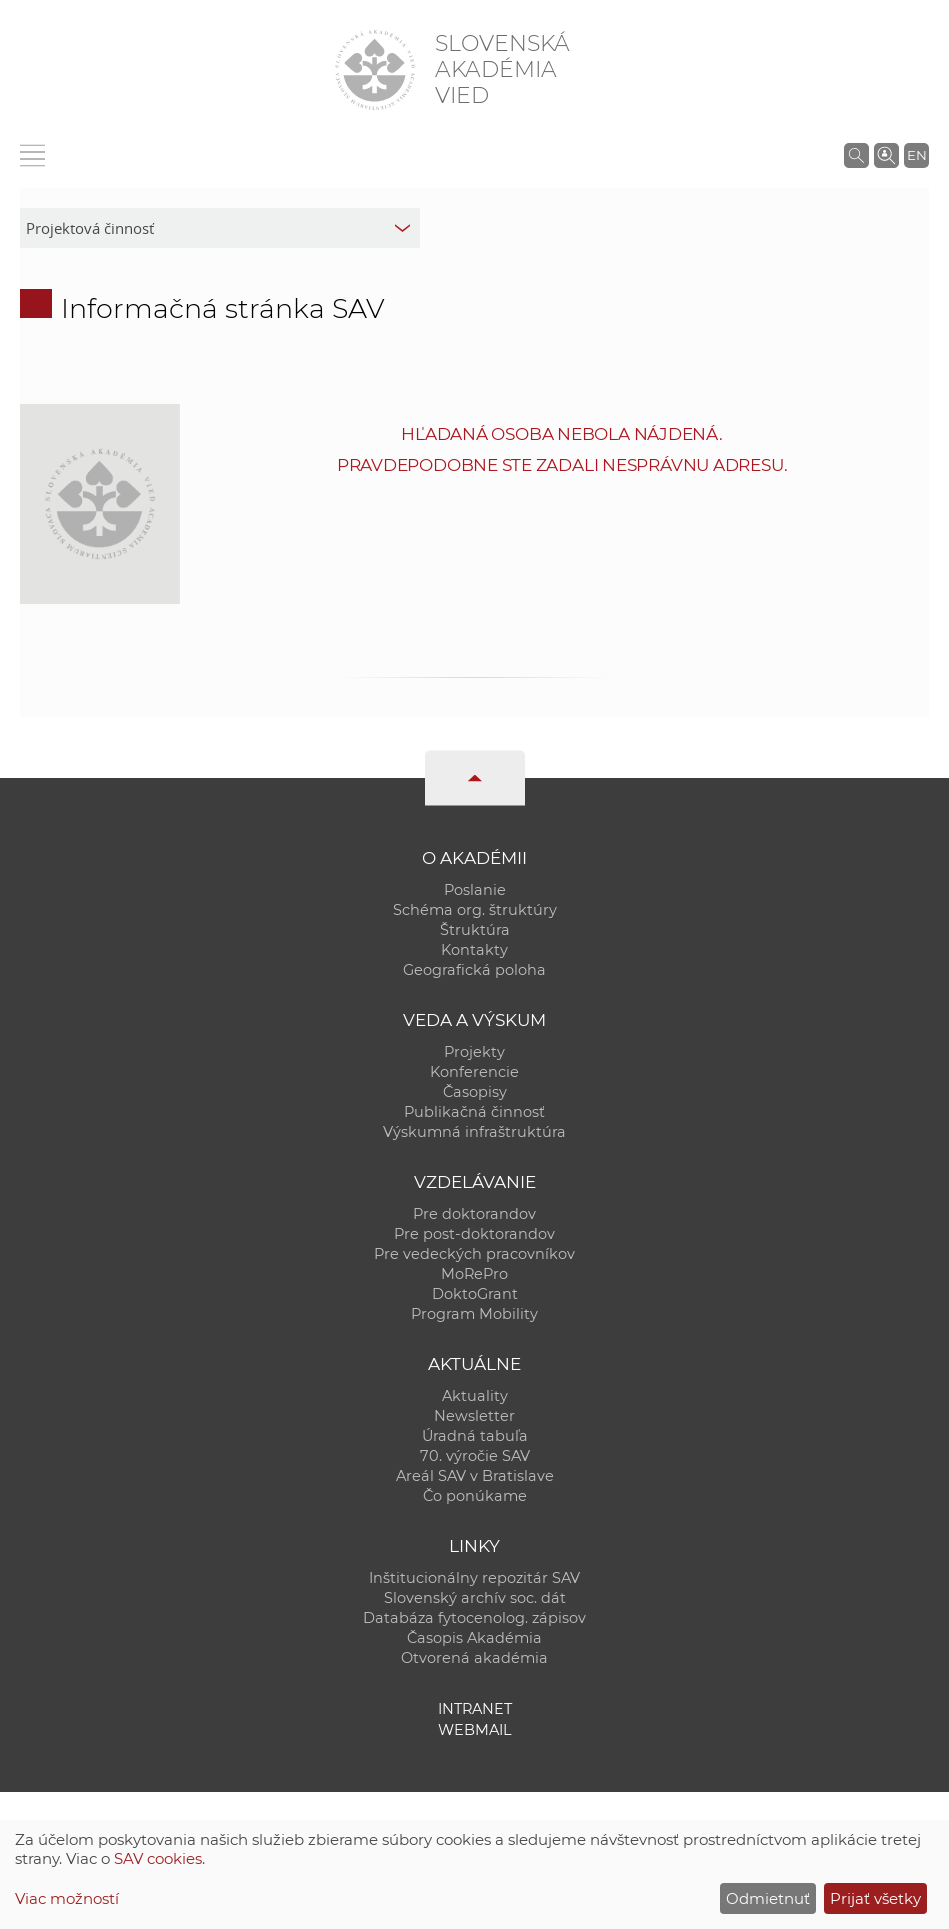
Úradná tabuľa (475, 1436)
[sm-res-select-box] (220, 228)
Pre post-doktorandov (474, 1234)
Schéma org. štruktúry (475, 910)
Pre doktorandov (474, 1214)
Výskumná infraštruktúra (474, 1132)
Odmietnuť (768, 1898)
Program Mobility (474, 1314)
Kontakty (474, 950)
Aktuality (475, 1396)
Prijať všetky (875, 1898)
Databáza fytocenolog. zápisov (474, 1618)
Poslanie (475, 890)
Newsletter (474, 1416)
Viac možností (67, 1898)
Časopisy (475, 1092)
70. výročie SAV (475, 1456)
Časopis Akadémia (474, 1638)
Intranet (475, 1709)
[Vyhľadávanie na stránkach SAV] (856, 155)
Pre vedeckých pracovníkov (474, 1254)
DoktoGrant (475, 1294)
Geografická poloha (474, 970)
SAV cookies (158, 1858)
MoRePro (474, 1274)
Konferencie (474, 1072)
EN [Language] (917, 155)
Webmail (475, 1730)
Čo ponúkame (475, 1496)
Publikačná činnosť (474, 1112)
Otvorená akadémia (474, 1658)
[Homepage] (375, 70)
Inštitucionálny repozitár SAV (474, 1578)
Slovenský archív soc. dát (475, 1598)
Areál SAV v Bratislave (475, 1476)
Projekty (474, 1052)
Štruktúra (475, 930)
